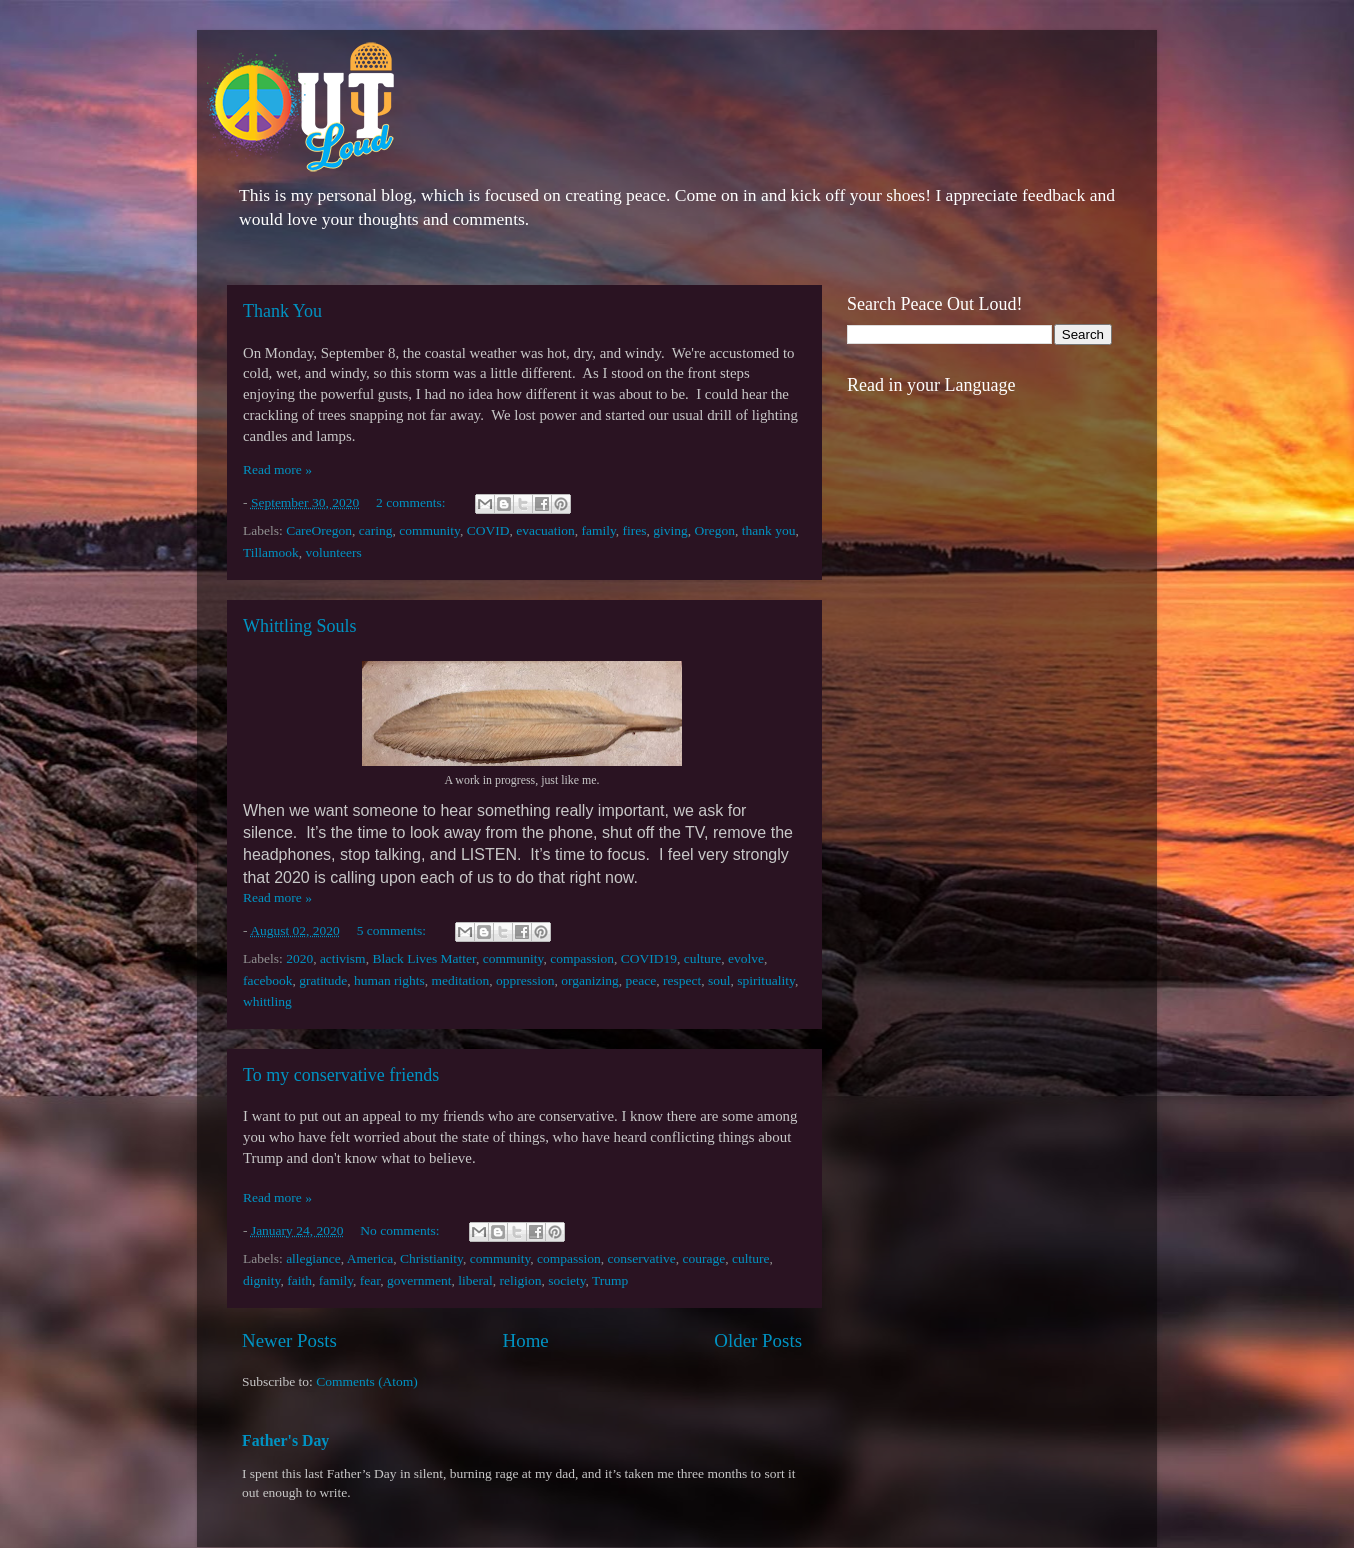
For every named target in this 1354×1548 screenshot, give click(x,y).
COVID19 (649, 958)
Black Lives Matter (424, 958)
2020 (299, 958)
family (598, 530)
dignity (261, 1280)
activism (343, 958)
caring (376, 530)
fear (370, 1280)
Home (526, 1340)
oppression (525, 980)
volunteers (334, 552)
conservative (642, 1258)
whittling (267, 1001)
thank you (769, 530)
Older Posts (758, 1340)
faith (299, 1280)
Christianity (431, 1258)
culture (702, 958)
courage (704, 1258)
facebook (267, 980)
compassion (582, 958)
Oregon (715, 530)
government (419, 1280)
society (566, 1280)
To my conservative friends (341, 1075)
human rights (389, 980)
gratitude (323, 980)
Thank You (282, 311)
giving (670, 530)
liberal (475, 1280)
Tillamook (271, 552)
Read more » (277, 469)
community (429, 530)
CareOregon (319, 530)
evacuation (545, 530)
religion (520, 1280)
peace (641, 980)
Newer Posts (289, 1340)
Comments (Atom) (367, 1381)
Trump (610, 1280)
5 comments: (393, 930)
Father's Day (285, 1440)
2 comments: (412, 502)
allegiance (313, 1258)
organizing (590, 980)
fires (635, 530)
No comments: (401, 1230)
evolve (746, 958)
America (370, 1258)
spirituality (766, 980)
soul (719, 980)
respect (682, 980)
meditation (461, 980)
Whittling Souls (300, 626)
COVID (488, 530)
